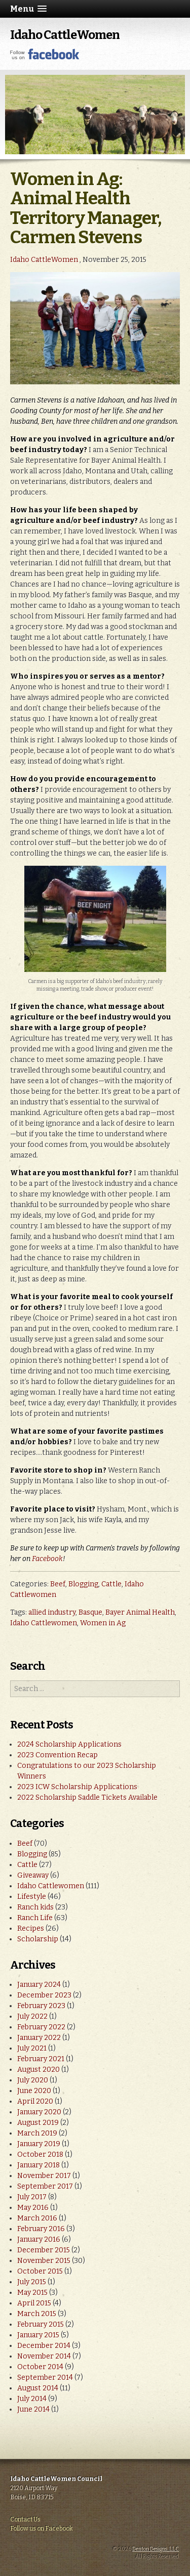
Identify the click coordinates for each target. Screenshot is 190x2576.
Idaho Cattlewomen (43, 1623)
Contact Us (25, 2519)
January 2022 (39, 2037)
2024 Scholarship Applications (69, 1744)
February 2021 (40, 2059)
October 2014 (40, 2367)
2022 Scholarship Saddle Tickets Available (87, 1797)
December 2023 (44, 1995)
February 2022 (41, 2027)
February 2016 (41, 2229)
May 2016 (33, 2207)
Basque (90, 1612)
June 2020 (34, 2090)
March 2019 (37, 2133)
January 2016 (38, 2239)
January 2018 (38, 2165)
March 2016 (37, 2218)
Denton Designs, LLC (155, 2549)
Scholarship (37, 1939)
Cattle (111, 1584)
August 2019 (38, 2122)
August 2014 (37, 2388)
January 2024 (39, 1984)
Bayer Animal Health (140, 1612)
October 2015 (40, 2271)
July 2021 (32, 2048)
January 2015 (38, 2335)
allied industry (51, 1612)
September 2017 (45, 2186)
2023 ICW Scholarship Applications (77, 1787)
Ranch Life (35, 1918)
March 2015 (36, 2313)
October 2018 (40, 2154)
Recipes (30, 1928)
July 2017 (32, 2197)
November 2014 (44, 2356)
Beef (57, 1584)
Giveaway (33, 1875)
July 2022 (32, 2016)
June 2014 (33, 2409)
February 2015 (40, 2324)
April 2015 (34, 2303)
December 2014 (43, 2345)
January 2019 (38, 2144)
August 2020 (38, 2069)
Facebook (47, 1559)
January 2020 (39, 2112)
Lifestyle (31, 1896)
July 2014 (32, 2398)
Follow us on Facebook (41, 2528)
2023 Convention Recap (57, 1755)
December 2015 (43, 2250)
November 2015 (43, 2260)
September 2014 (45, 2377)
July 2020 (32, 2080)
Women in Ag (103, 1623)
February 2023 (41, 2006)
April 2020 (35, 2101)
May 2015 (32, 2292)
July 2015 (31, 2282)
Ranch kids (35, 1907)
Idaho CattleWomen (65, 35)
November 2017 (44, 2175)
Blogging (83, 1584)
